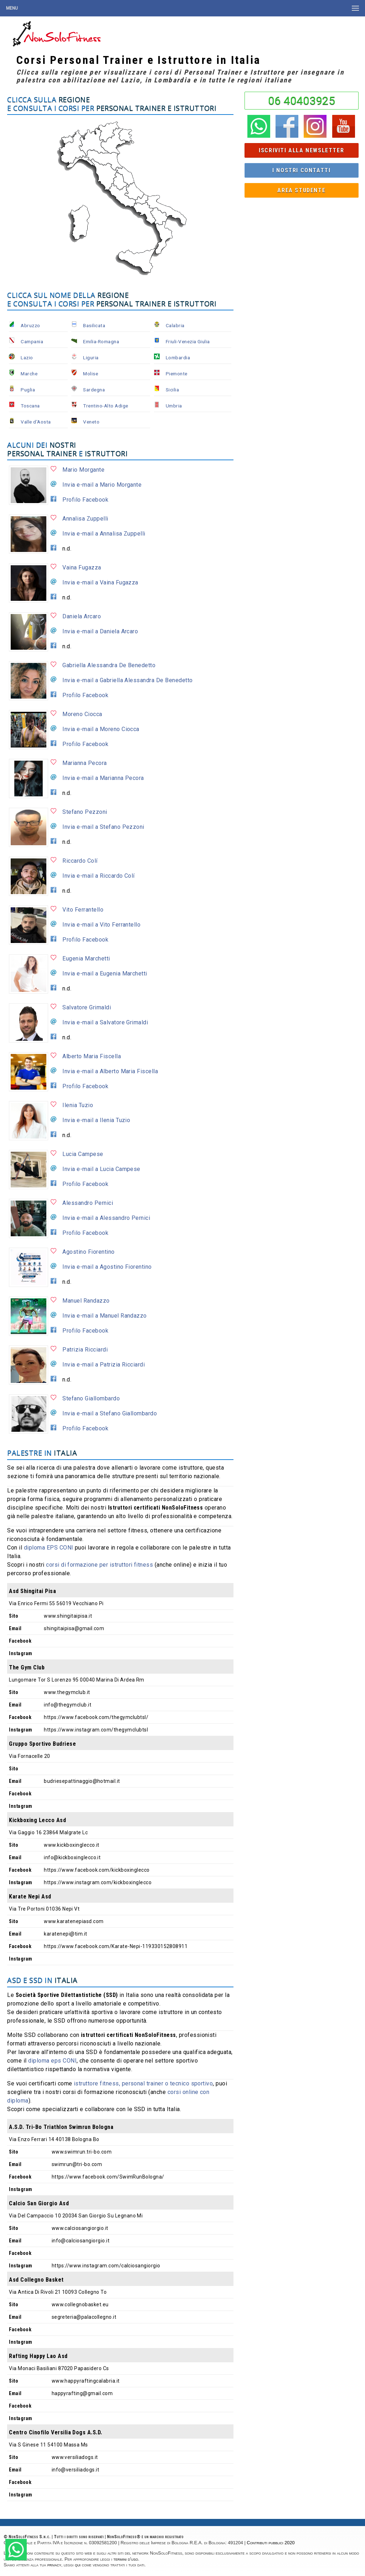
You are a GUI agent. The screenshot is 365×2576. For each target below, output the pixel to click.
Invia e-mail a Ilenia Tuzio (96, 1120)
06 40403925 (301, 100)
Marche (29, 373)
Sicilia (172, 389)
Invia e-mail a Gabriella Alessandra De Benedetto (127, 680)
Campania (32, 341)
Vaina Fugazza (81, 567)
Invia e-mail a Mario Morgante (102, 484)
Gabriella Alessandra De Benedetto (108, 665)
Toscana (30, 406)
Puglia (28, 389)
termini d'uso (125, 2559)
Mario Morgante (83, 469)
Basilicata (94, 325)
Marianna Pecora (84, 763)
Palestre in (42, 1452)
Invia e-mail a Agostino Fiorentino (106, 1266)
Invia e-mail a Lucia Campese (101, 1169)
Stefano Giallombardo (91, 1398)
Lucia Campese (82, 1154)
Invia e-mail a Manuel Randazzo (104, 1315)
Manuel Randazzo (85, 1300)
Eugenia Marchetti (86, 958)
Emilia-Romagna (101, 341)
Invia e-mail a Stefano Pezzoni (103, 826)
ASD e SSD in (42, 1980)
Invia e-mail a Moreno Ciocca (100, 729)
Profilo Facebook (85, 499)
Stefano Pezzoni (84, 811)
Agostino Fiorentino (88, 1251)
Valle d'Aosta (36, 422)
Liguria (90, 357)
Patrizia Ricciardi (85, 1349)
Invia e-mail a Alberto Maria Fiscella (110, 1071)
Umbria (174, 406)
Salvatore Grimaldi (86, 1007)
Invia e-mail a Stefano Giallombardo (109, 1413)
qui (78, 2564)
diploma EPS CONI (48, 1547)
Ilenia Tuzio (77, 1105)
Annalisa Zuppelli (85, 518)
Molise (90, 373)
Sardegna (94, 389)
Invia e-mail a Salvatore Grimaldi (105, 1022)
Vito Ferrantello (82, 909)
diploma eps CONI (52, 2060)
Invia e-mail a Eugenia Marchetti (104, 973)
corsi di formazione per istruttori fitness (99, 1564)
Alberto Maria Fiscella (91, 1056)
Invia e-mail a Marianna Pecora (103, 778)
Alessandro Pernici (87, 1203)
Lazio (27, 357)
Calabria (175, 325)
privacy (54, 2564)
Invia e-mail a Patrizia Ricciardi (103, 1364)
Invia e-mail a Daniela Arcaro (100, 631)
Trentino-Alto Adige (105, 406)
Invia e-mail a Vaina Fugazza (100, 582)
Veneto (91, 422)
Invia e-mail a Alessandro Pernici (106, 1218)
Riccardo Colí (79, 860)
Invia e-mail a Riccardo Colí (98, 875)
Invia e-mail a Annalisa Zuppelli (103, 533)
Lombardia (178, 357)
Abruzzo (30, 325)
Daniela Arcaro (81, 616)
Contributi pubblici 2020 (270, 2542)
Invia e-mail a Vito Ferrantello (101, 924)
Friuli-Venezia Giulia (188, 341)
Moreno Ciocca (82, 714)
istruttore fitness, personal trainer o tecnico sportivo (143, 2083)
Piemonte (176, 373)
